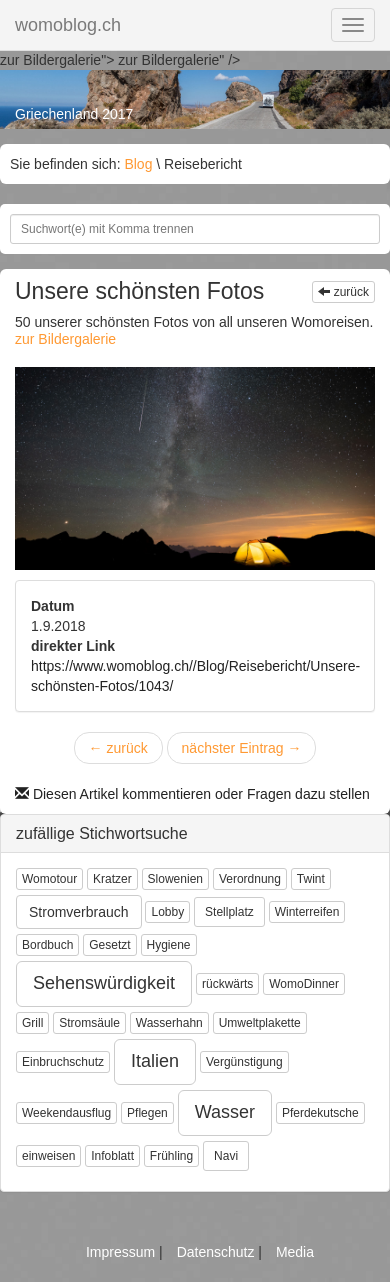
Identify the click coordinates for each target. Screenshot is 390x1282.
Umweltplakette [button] (260, 1023)
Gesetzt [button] (109, 945)
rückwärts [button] (227, 984)
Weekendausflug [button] (66, 1113)
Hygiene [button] (169, 945)
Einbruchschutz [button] (63, 1062)
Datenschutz (218, 1252)
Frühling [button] (171, 1156)
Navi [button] (226, 1156)
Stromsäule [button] (89, 1023)
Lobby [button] (167, 912)
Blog (138, 164)
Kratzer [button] (112, 879)
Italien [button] (155, 1061)
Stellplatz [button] (229, 912)
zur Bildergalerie (65, 339)
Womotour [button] (49, 879)
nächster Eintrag (242, 748)
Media (295, 1252)
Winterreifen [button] (307, 912)
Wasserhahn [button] (169, 1023)
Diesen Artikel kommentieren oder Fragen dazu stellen (192, 794)
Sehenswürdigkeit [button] (104, 983)
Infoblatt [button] (112, 1156)
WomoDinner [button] (304, 984)
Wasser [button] (225, 1112)
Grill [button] (32, 1023)
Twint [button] (311, 879)
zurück (343, 292)
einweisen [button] (48, 1156)
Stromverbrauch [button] (79, 912)
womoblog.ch (68, 25)
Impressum (122, 1252)
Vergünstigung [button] (244, 1062)
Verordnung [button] (250, 879)
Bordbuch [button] (47, 945)
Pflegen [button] (147, 1113)
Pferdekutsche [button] (320, 1113)
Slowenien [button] (175, 879)
